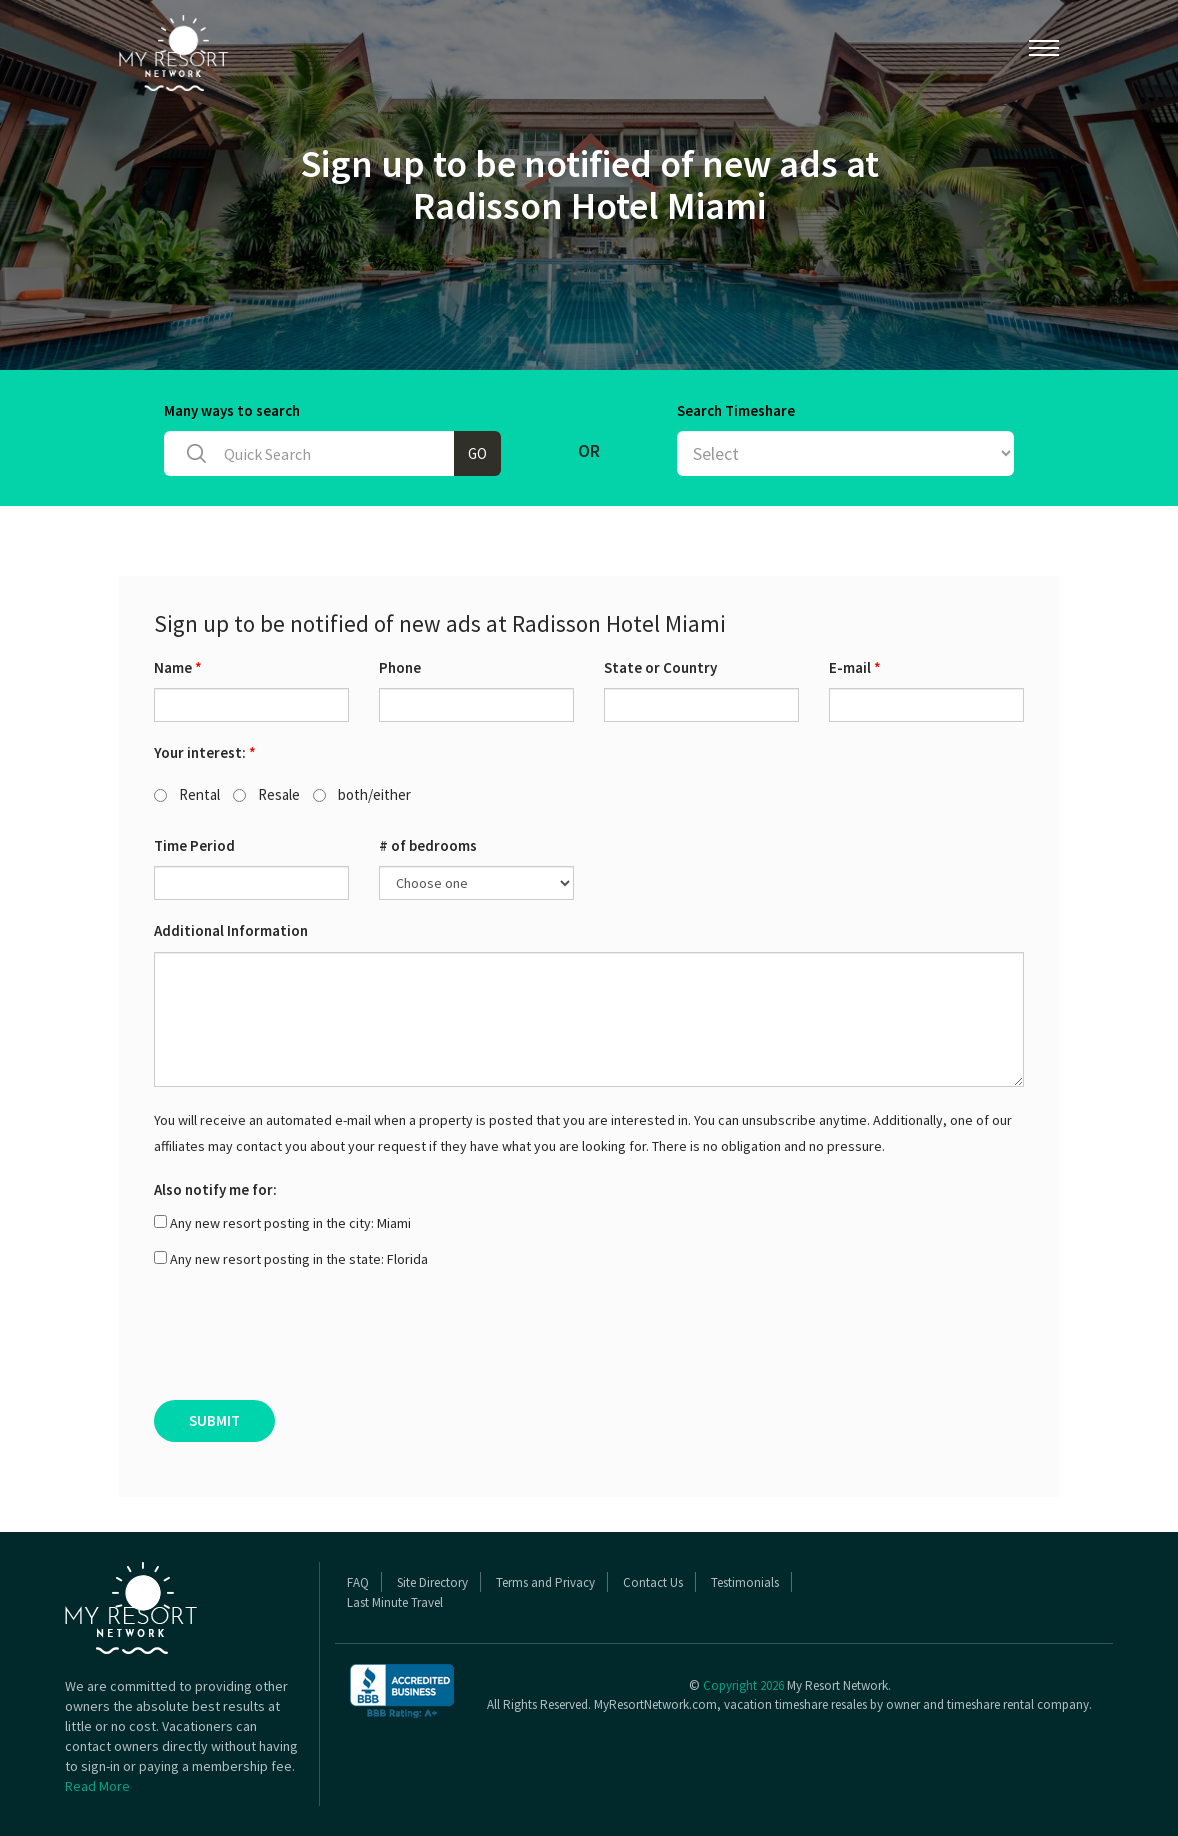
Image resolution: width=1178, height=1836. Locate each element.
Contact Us (653, 1582)
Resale (266, 794)
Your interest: (205, 752)
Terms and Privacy (545, 1582)
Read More (97, 1786)
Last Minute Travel (395, 1602)
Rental (187, 794)
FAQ (358, 1582)
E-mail (855, 667)
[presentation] (306, 1341)
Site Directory (432, 1582)
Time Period (194, 845)
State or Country (660, 667)
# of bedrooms (428, 845)
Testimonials (745, 1582)
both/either (362, 794)
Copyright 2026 (743, 1685)
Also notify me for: (215, 1189)
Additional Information (231, 930)
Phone (400, 667)
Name (178, 667)
